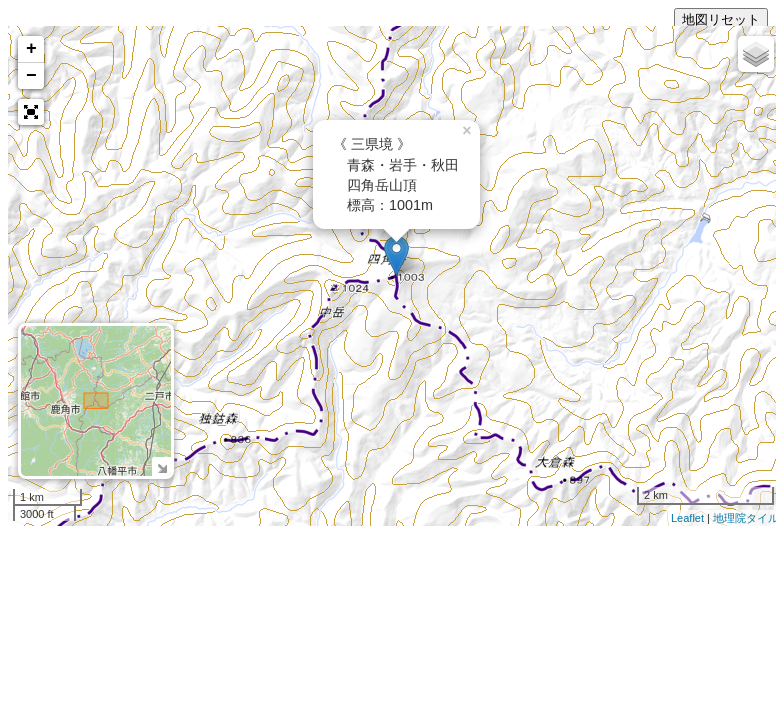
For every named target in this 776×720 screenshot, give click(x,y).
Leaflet (687, 518)
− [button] (31, 76)
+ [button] (31, 49)
